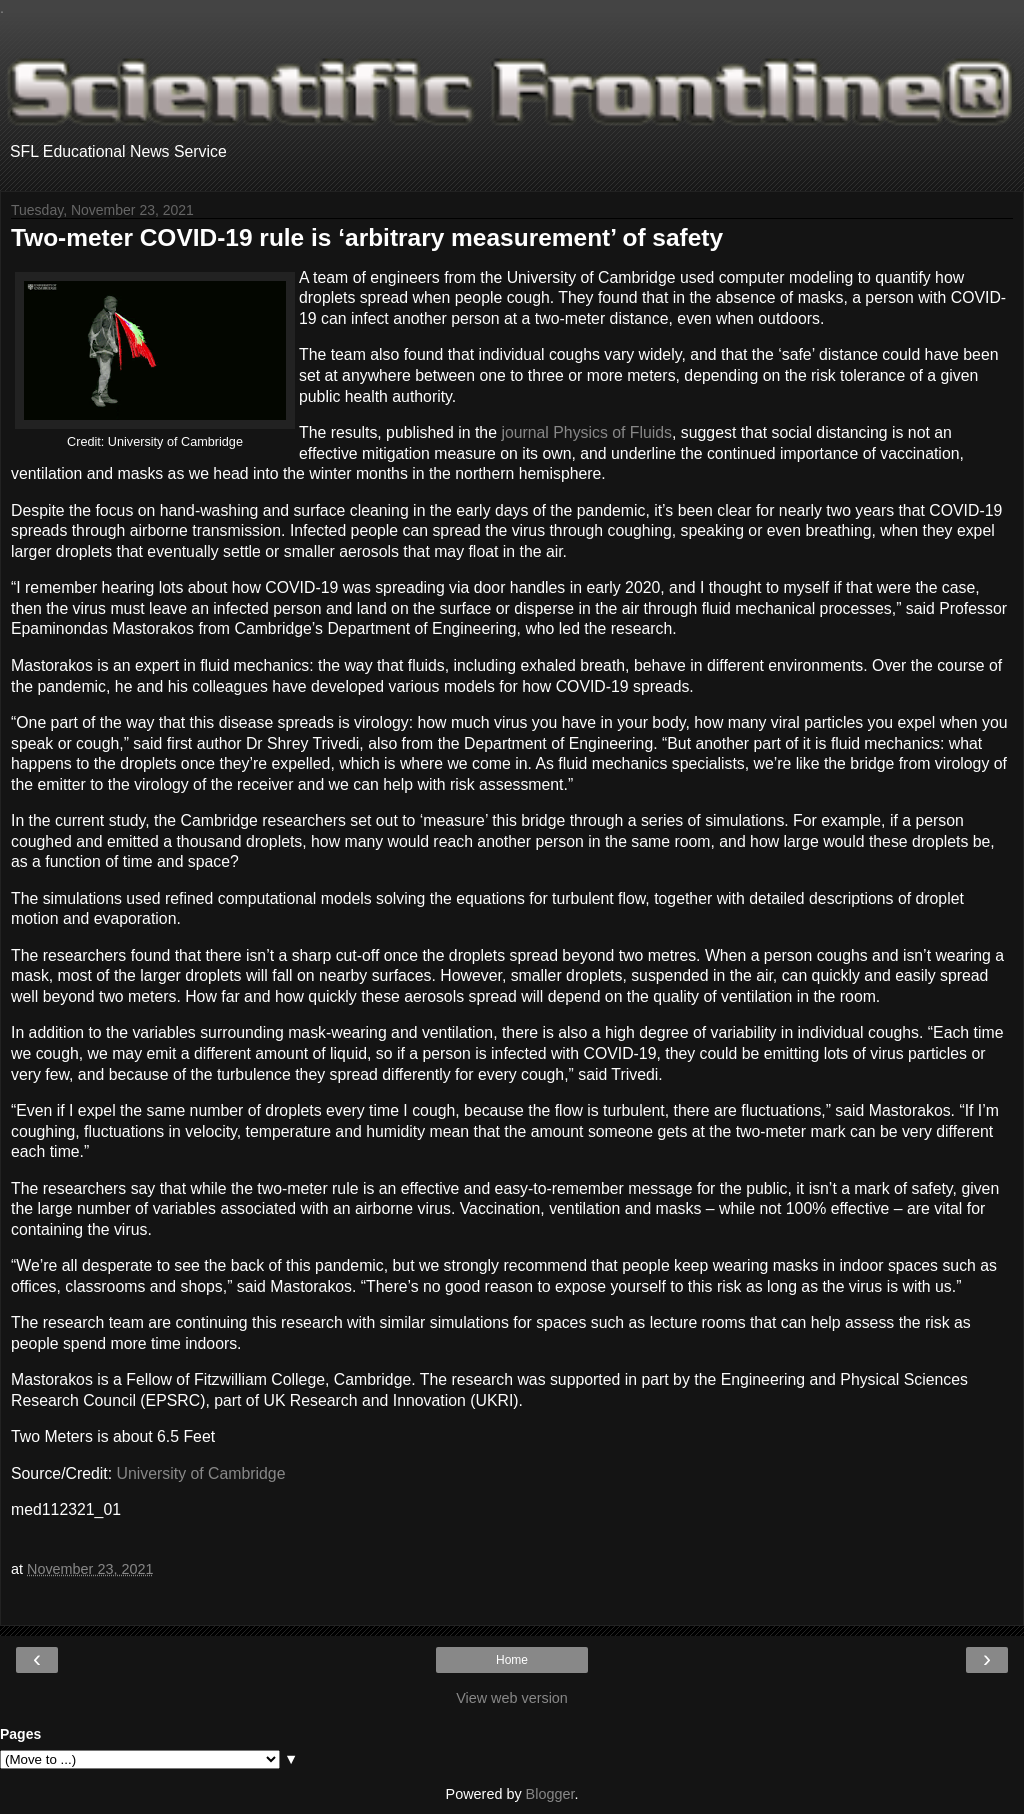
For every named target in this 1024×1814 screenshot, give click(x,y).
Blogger (550, 1794)
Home (512, 1660)
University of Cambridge (201, 1473)
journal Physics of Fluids (586, 432)
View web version (512, 1698)
